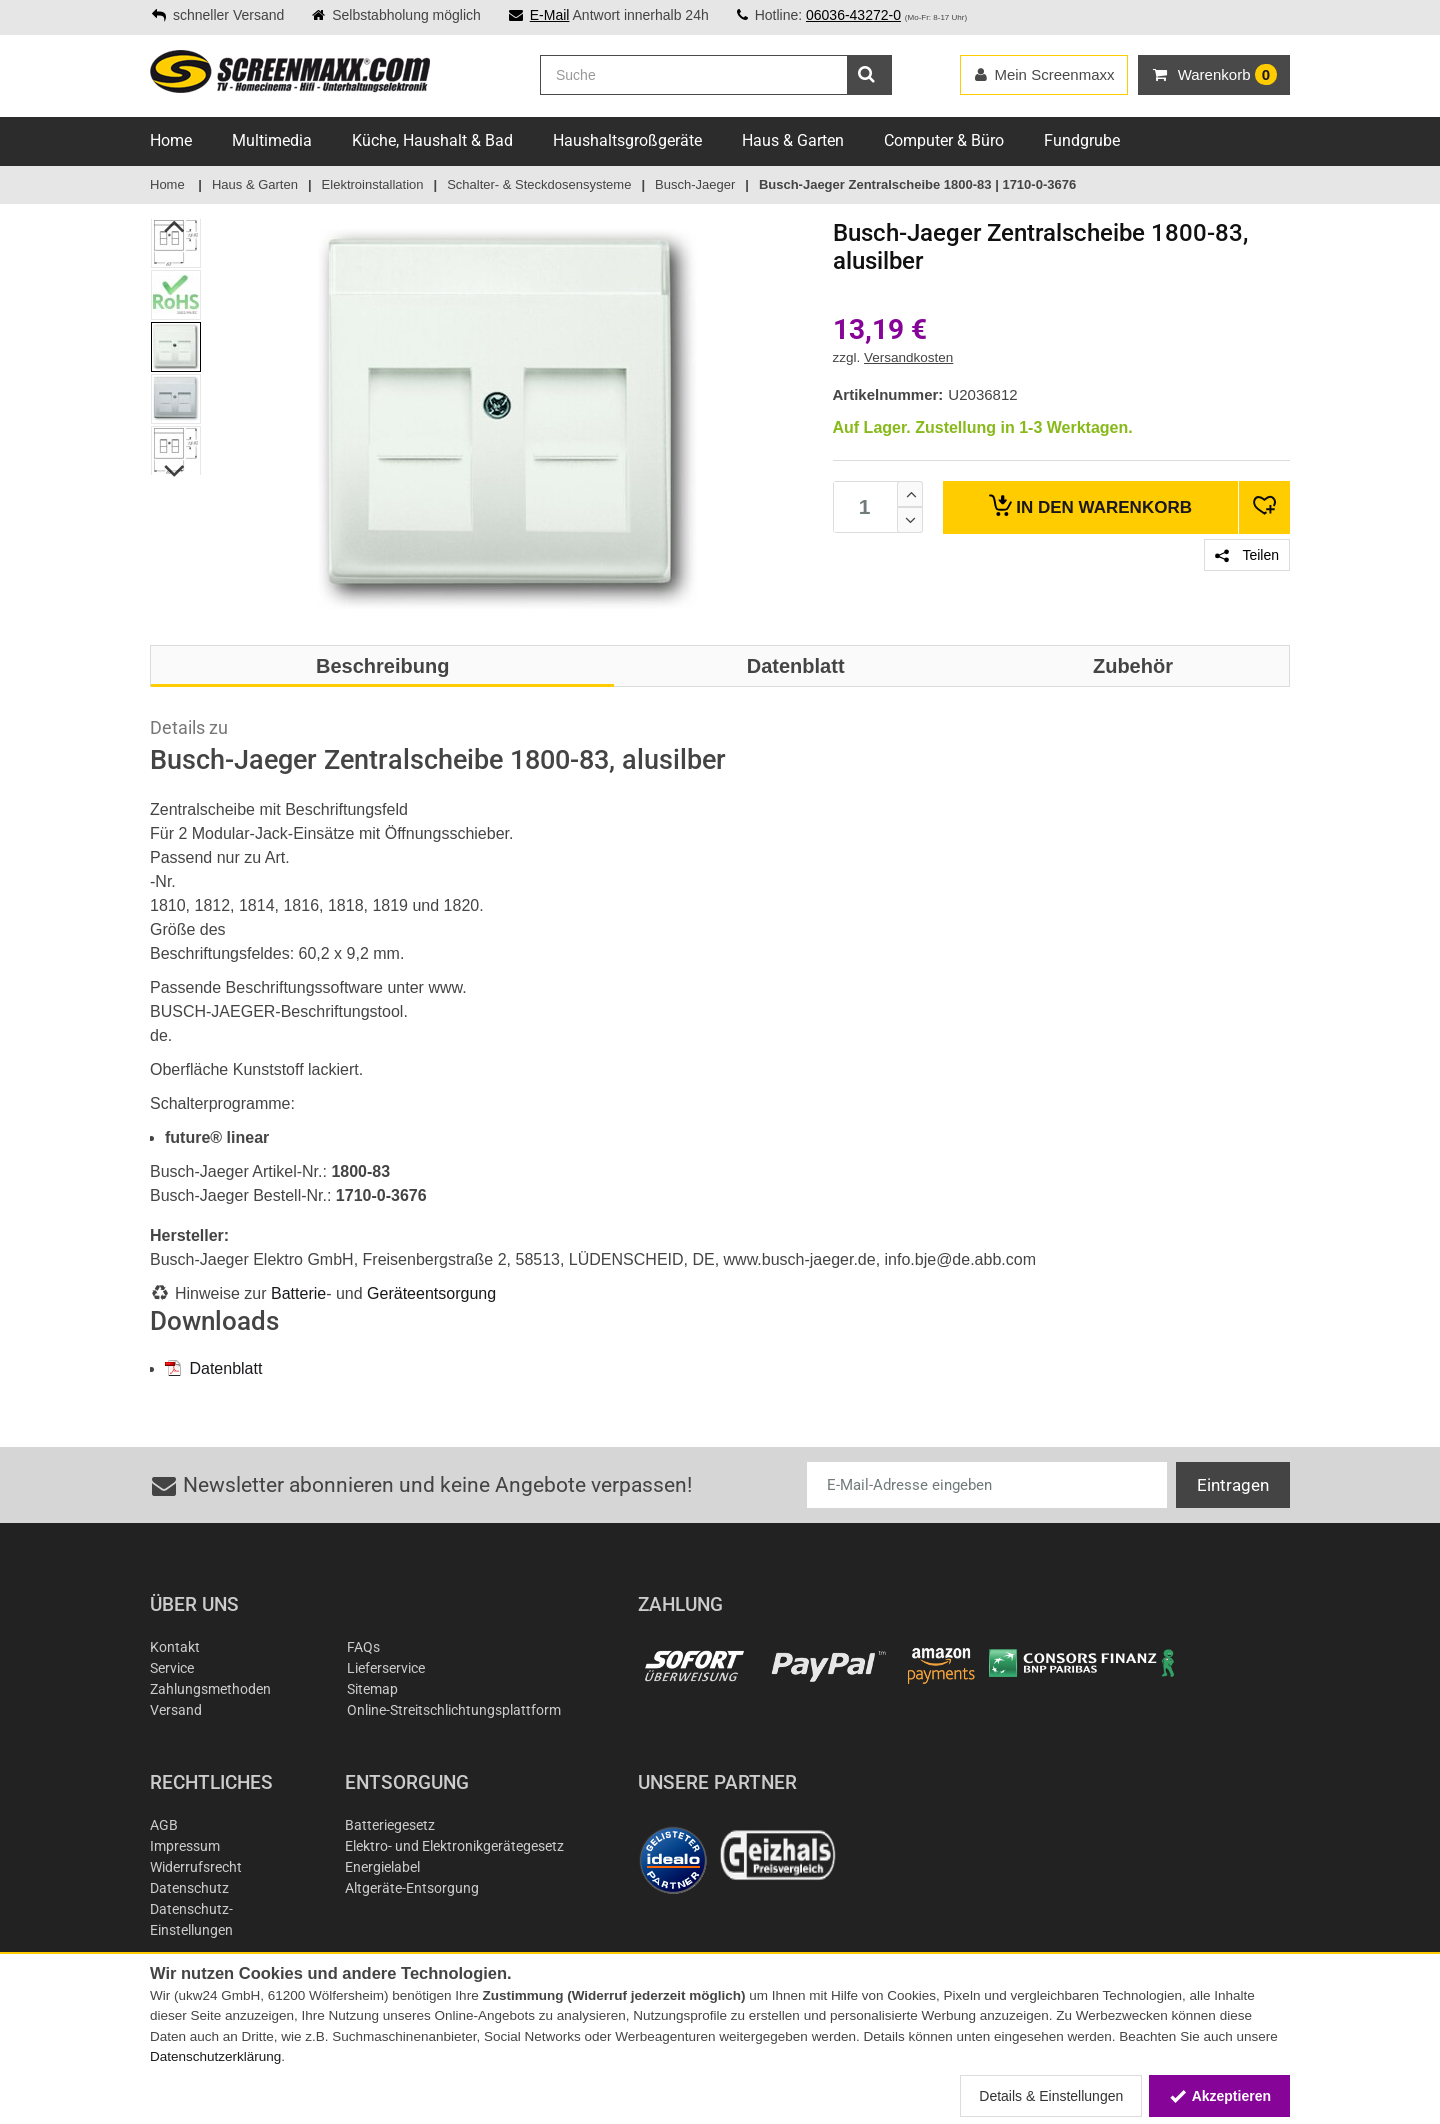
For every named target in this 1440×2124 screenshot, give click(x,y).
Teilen (1247, 555)
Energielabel (382, 1867)
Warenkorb (1090, 505)
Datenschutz (189, 1888)
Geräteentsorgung (431, 1293)
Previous (175, 226)
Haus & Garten (793, 140)
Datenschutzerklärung (215, 2056)
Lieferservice (386, 1668)
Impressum (185, 1846)
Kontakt (175, 1647)
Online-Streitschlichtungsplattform (454, 1710)
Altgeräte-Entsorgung (412, 1888)
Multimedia (272, 140)
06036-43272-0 (853, 15)
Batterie (298, 1293)
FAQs (363, 1647)
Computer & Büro (944, 140)
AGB (164, 1825)
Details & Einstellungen (1051, 2096)
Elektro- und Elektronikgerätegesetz (454, 1846)
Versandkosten (908, 357)
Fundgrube (1082, 140)
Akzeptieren (1219, 2096)
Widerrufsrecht (196, 1867)
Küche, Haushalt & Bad (432, 140)
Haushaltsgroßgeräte (627, 140)
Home (171, 140)
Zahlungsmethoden (210, 1689)
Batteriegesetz (390, 1825)
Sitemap (372, 1689)
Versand (176, 1710)
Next (175, 471)
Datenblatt (213, 1368)
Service (172, 1668)
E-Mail (550, 15)
